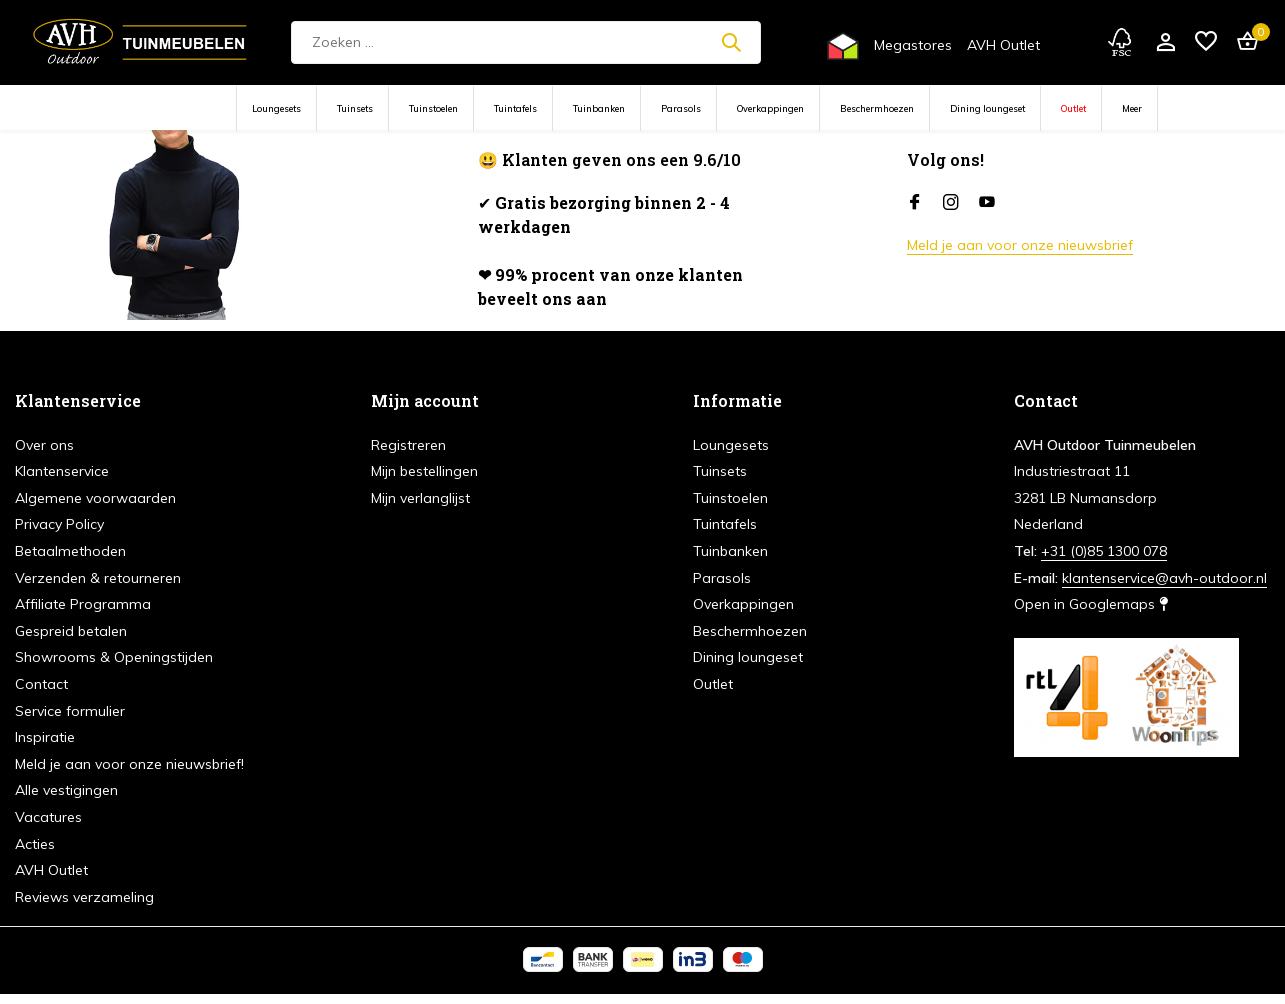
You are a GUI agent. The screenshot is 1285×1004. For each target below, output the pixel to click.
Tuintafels (515, 108)
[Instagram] (951, 203)
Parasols (681, 108)
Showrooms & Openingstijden (114, 657)
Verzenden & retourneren (98, 578)
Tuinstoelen (433, 108)
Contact (41, 684)
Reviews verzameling (84, 897)
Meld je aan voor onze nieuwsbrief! (129, 764)
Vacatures (48, 817)
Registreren (408, 445)
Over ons (44, 445)
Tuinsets (355, 108)
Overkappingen (770, 108)
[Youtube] (987, 203)
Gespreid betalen (71, 631)
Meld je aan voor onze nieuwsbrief (1020, 245)
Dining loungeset (987, 108)
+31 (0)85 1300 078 (1104, 551)
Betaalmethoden (70, 551)
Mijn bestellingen (424, 471)
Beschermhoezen (877, 108)
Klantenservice (62, 471)
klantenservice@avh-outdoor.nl (1164, 578)
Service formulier (70, 711)
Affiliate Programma (83, 604)
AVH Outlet (1003, 45)
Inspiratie (45, 737)
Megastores (913, 45)
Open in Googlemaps (1091, 604)
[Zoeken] (526, 42)
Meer (1132, 108)
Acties (35, 844)
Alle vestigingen (66, 790)
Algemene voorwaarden (95, 498)
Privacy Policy (59, 524)
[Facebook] (915, 203)
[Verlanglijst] (1206, 42)
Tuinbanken (599, 108)
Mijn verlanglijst (420, 498)
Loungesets (276, 108)
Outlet (1073, 108)
